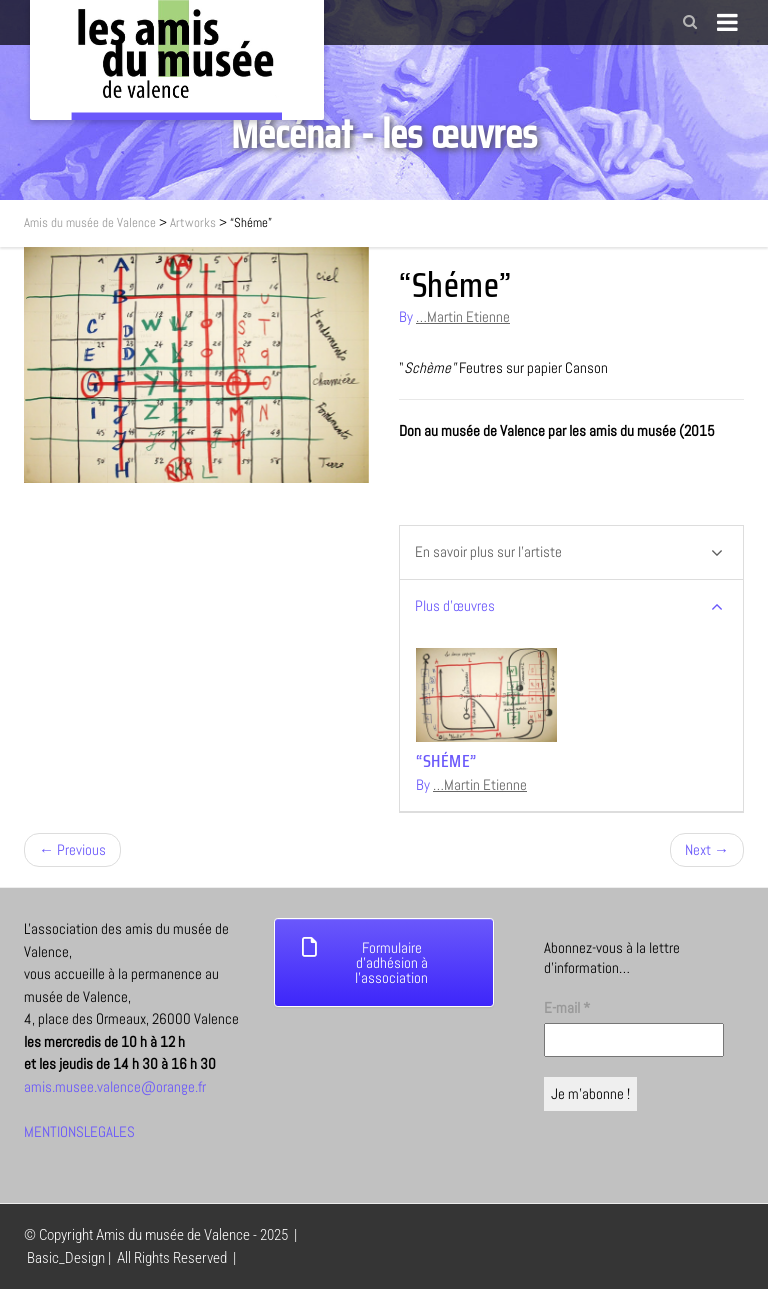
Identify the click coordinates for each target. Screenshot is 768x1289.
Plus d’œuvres (569, 606)
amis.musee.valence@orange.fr (115, 1086)
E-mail (567, 1007)
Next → (707, 849)
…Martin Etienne (463, 316)
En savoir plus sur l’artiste (569, 552)
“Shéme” (446, 761)
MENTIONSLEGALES (79, 1131)
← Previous (72, 849)
